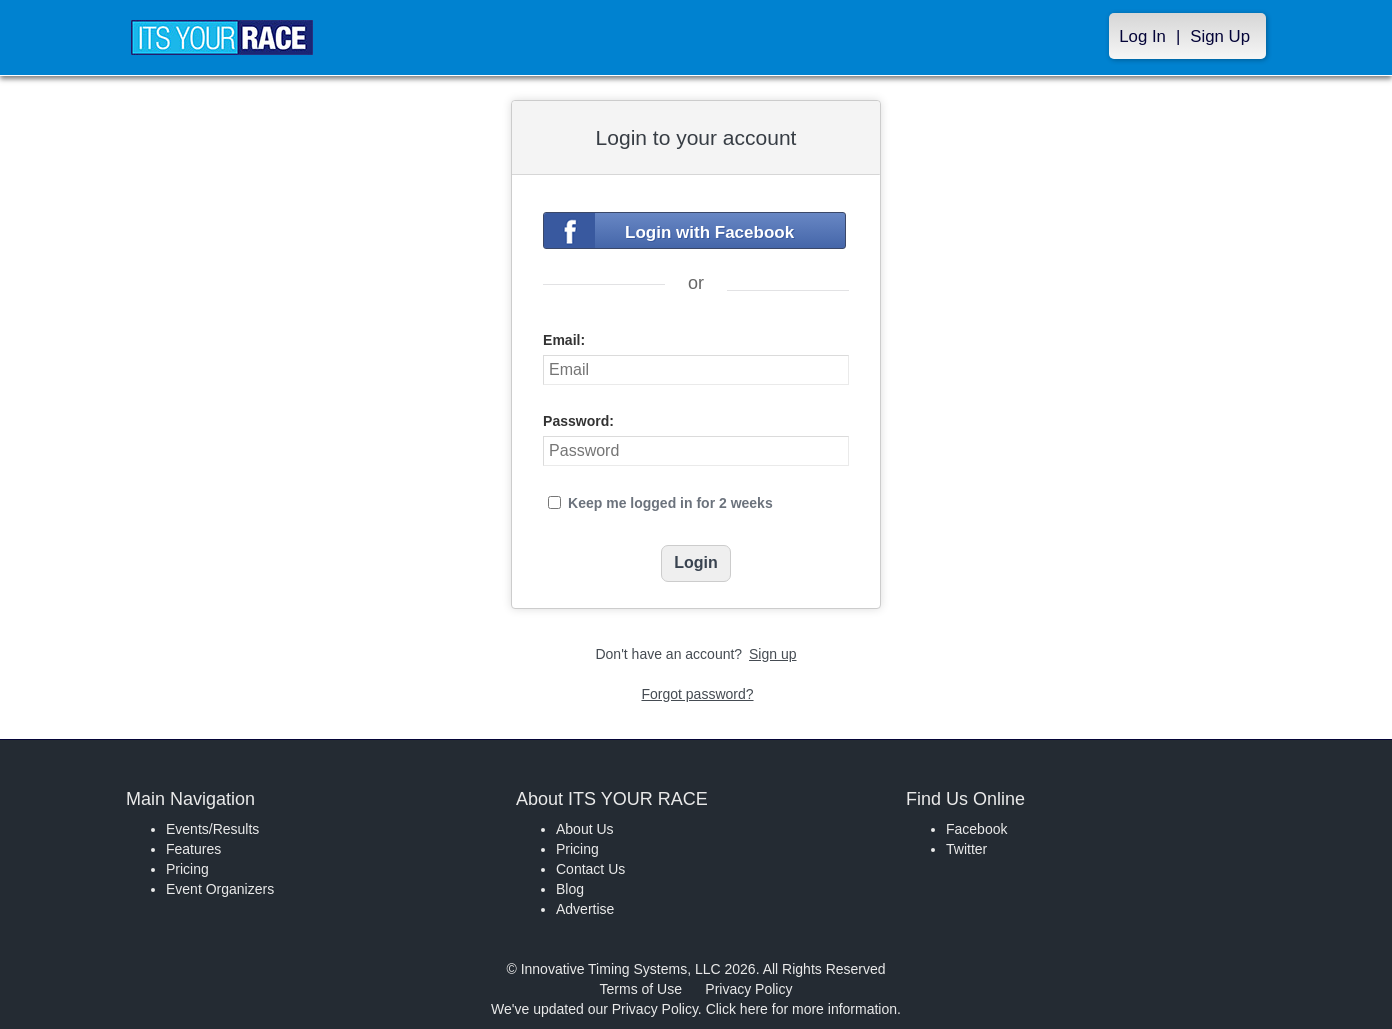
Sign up (772, 654)
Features (193, 849)
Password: (578, 421)
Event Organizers (220, 889)
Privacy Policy (748, 989)
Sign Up (1220, 36)
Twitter (966, 849)
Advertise (585, 909)
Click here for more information (801, 1009)
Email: (564, 340)
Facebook (976, 829)
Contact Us (590, 869)
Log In (1142, 36)
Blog (570, 889)
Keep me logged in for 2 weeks (670, 503)
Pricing (187, 869)
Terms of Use (641, 989)
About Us (585, 829)
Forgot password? (697, 694)
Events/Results (212, 829)
